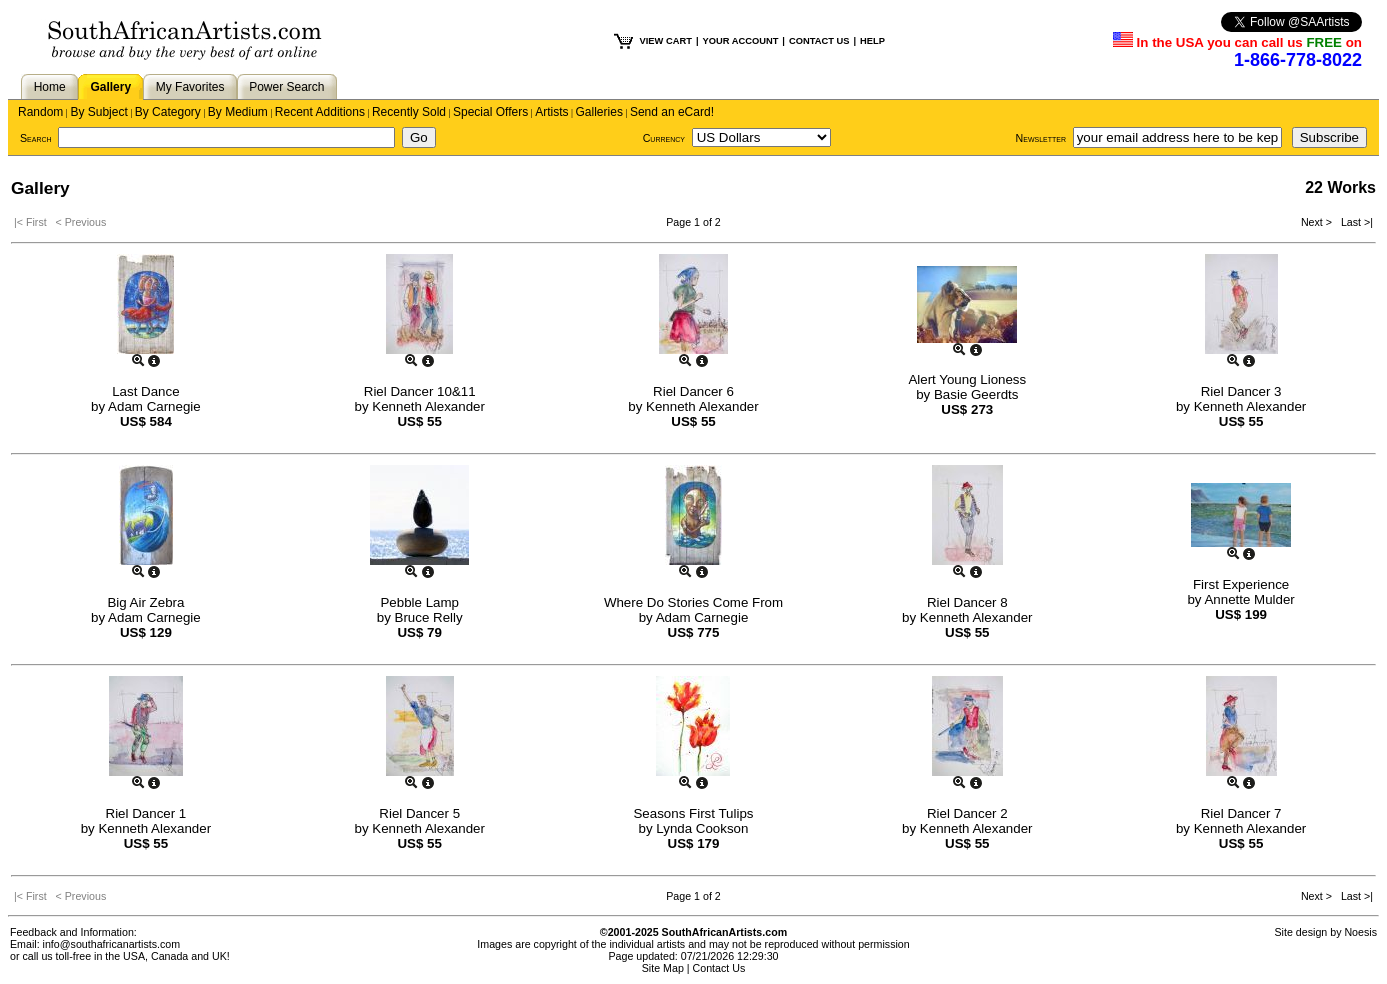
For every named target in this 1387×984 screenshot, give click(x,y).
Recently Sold (409, 112)
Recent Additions (320, 112)
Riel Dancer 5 (419, 813)
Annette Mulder (1249, 599)
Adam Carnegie (154, 406)
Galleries (599, 112)
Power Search (286, 87)
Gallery (110, 87)
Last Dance (145, 391)
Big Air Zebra (145, 602)
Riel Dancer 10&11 (420, 391)
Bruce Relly (429, 617)
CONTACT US (819, 41)
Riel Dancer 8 (967, 602)
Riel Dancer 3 (1241, 391)
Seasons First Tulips (693, 813)
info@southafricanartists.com (112, 944)
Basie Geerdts (976, 394)
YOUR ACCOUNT (741, 41)
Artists (551, 112)
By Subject (98, 112)
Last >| (1354, 222)
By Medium (238, 112)
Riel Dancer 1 (146, 813)
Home (50, 87)
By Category (168, 112)
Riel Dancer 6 (693, 391)
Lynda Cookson (702, 828)
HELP (872, 41)
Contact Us (719, 968)
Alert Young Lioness (967, 379)
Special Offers (490, 112)
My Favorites (190, 87)
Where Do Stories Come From (693, 602)
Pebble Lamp (419, 602)
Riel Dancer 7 (1241, 813)
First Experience (1241, 584)
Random (40, 112)
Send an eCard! (672, 112)
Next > (1318, 222)
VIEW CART (666, 41)
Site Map (663, 968)
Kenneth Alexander (428, 406)
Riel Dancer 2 (967, 813)
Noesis (1360, 932)
